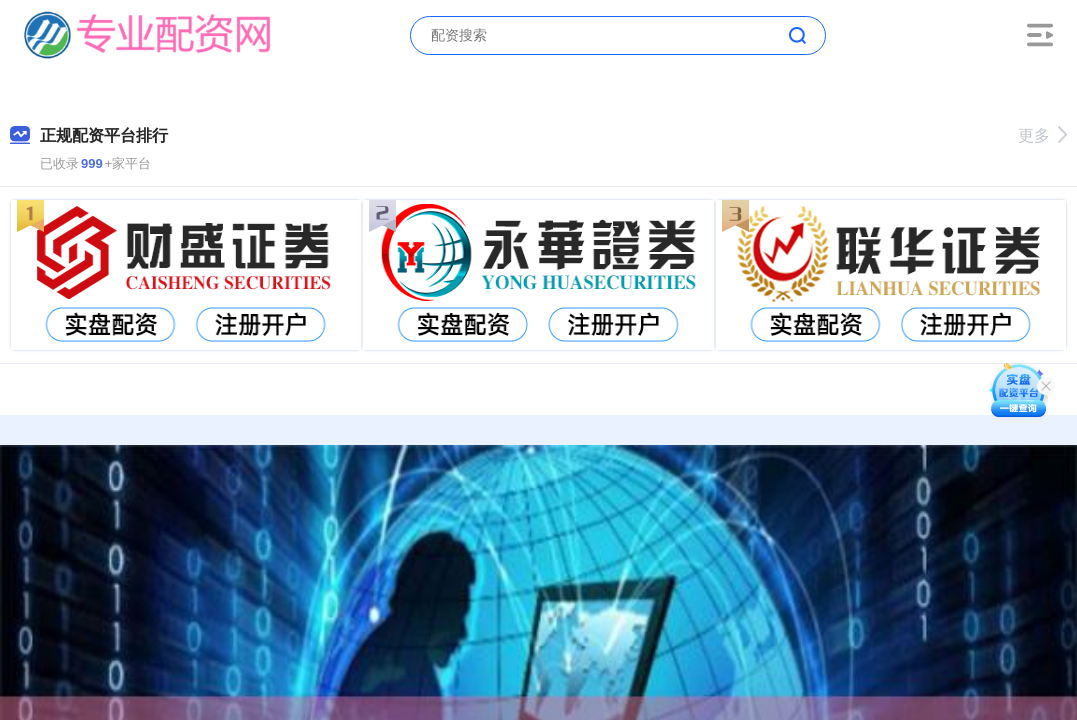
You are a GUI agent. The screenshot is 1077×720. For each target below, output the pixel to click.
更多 (1042, 135)
